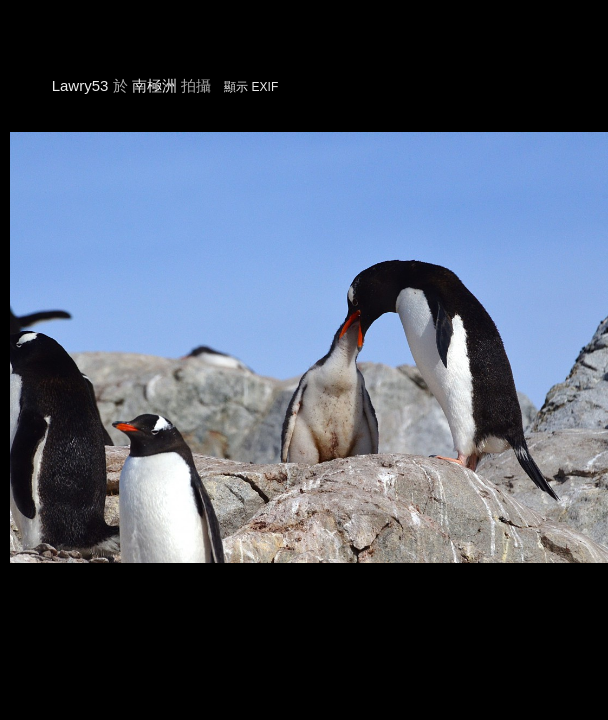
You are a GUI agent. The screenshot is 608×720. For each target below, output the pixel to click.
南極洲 (154, 85)
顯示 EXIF (251, 87)
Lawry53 (80, 85)
